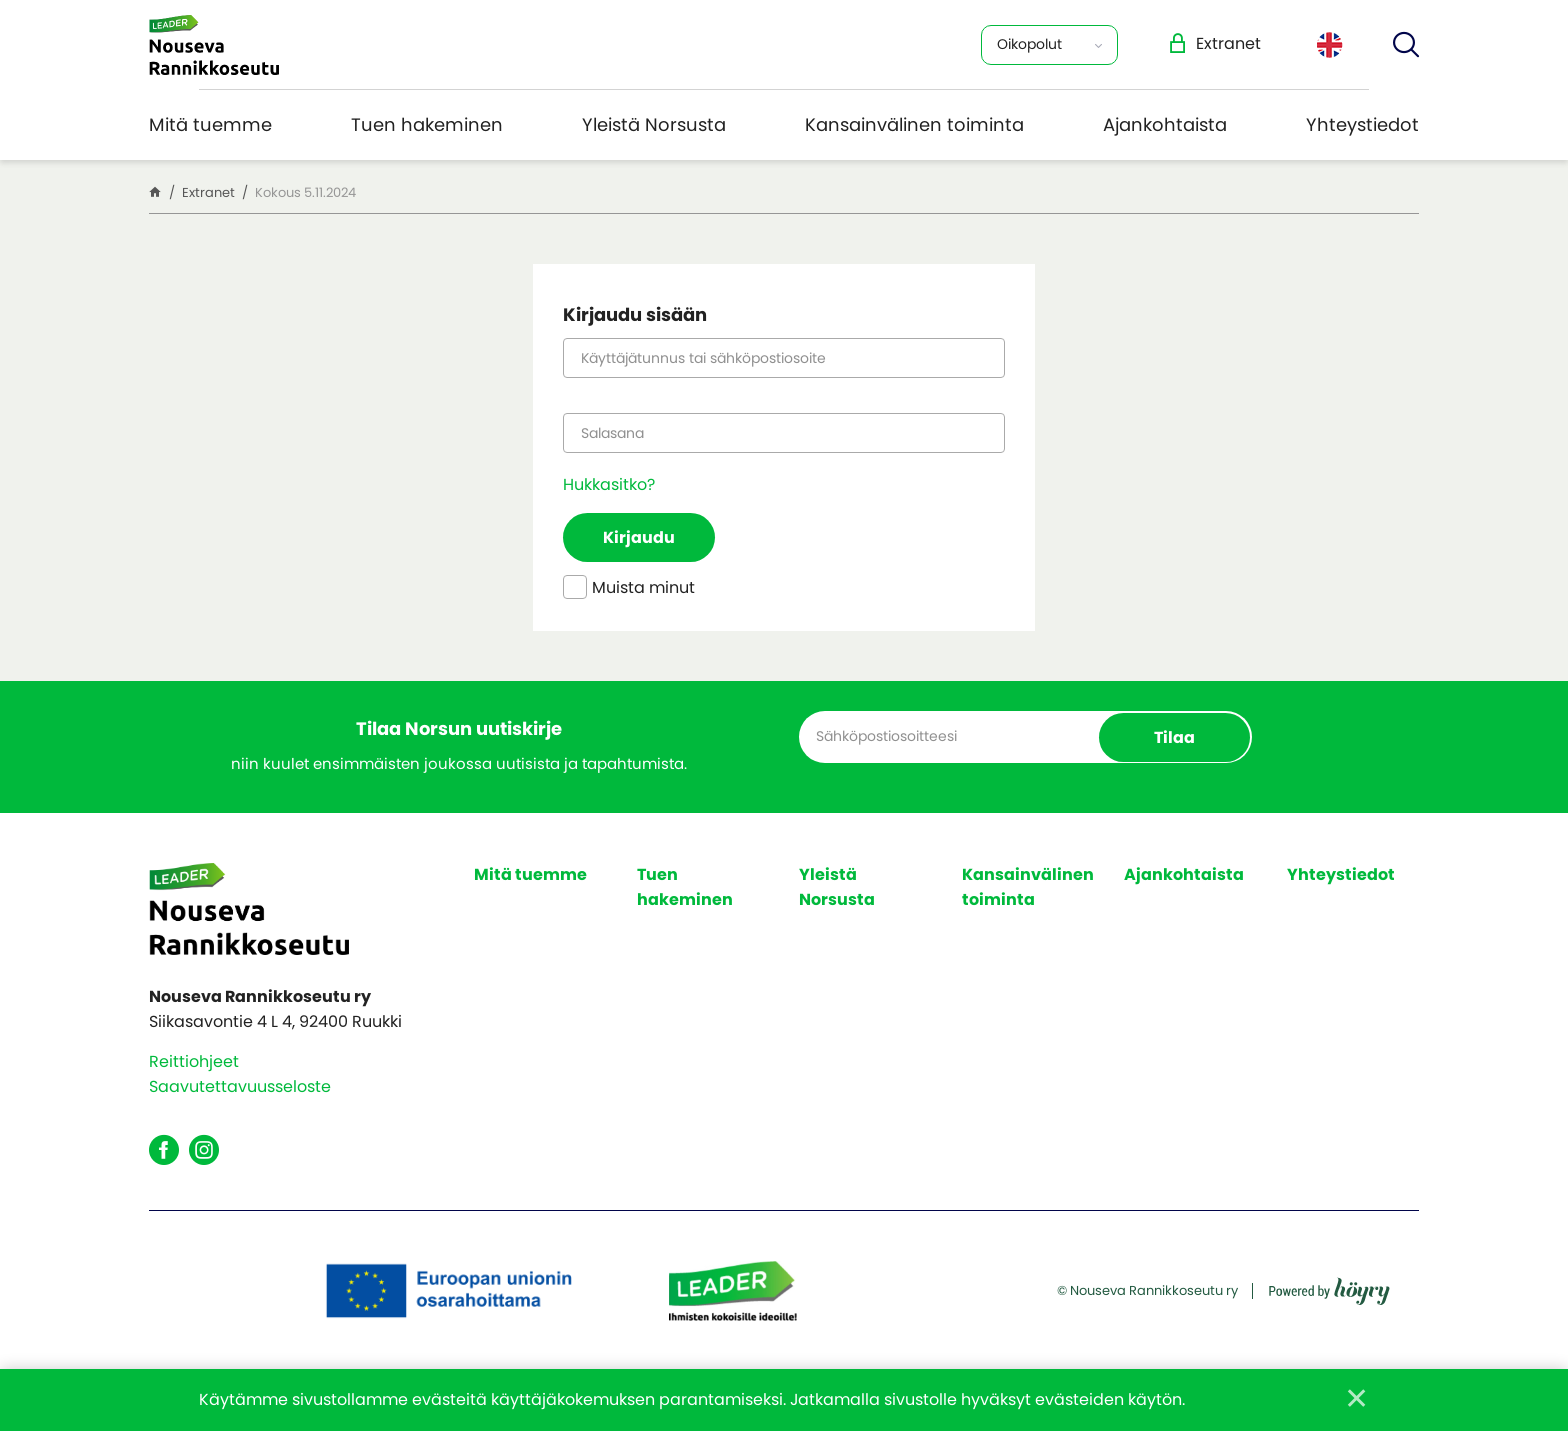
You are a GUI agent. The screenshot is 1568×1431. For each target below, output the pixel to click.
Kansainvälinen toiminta (914, 124)
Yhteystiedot (1362, 124)
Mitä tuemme (210, 124)
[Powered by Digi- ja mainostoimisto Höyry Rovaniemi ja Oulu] (1329, 1284)
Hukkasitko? (609, 484)
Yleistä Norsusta (654, 124)
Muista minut (629, 588)
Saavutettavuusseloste (240, 1086)
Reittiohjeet (194, 1061)
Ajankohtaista (1165, 124)
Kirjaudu (639, 537)
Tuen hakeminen (427, 124)
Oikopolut (1029, 44)
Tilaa (1174, 737)
